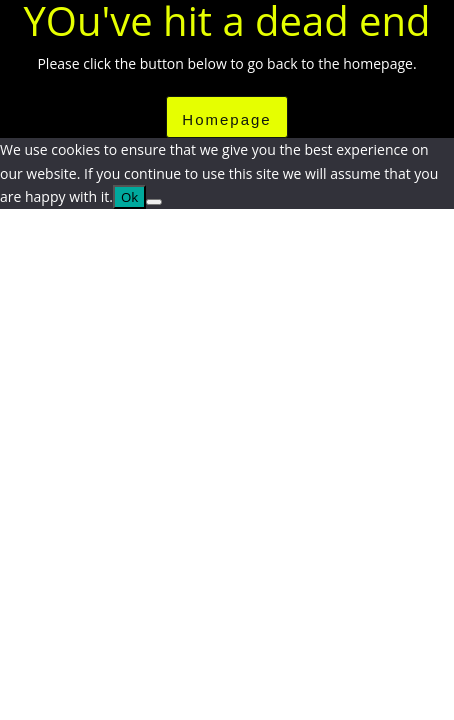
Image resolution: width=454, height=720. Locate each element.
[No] (154, 202)
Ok (129, 197)
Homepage (226, 119)
